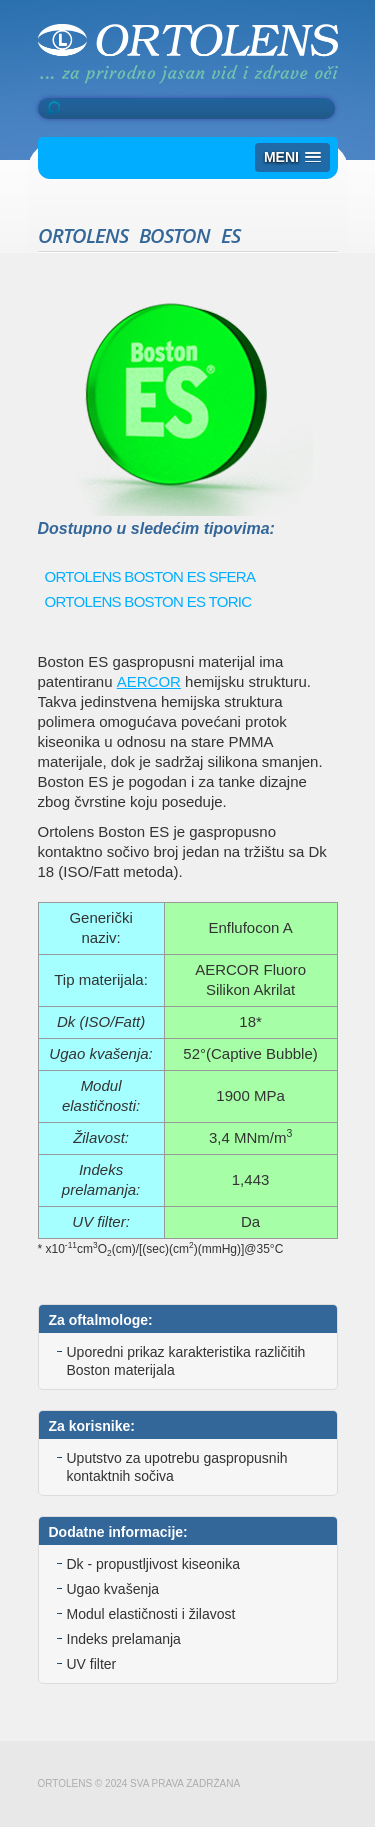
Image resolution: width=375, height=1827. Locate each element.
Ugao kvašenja (113, 1589)
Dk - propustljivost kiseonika (154, 1564)
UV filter (92, 1664)
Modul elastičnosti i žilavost (151, 1614)
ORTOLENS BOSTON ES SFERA (150, 576)
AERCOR (149, 681)
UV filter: (101, 1221)
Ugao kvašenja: (100, 1053)
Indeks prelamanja (124, 1639)
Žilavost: (101, 1137)
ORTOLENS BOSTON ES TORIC (148, 601)
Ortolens (188, 53)
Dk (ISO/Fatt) (101, 1021)
